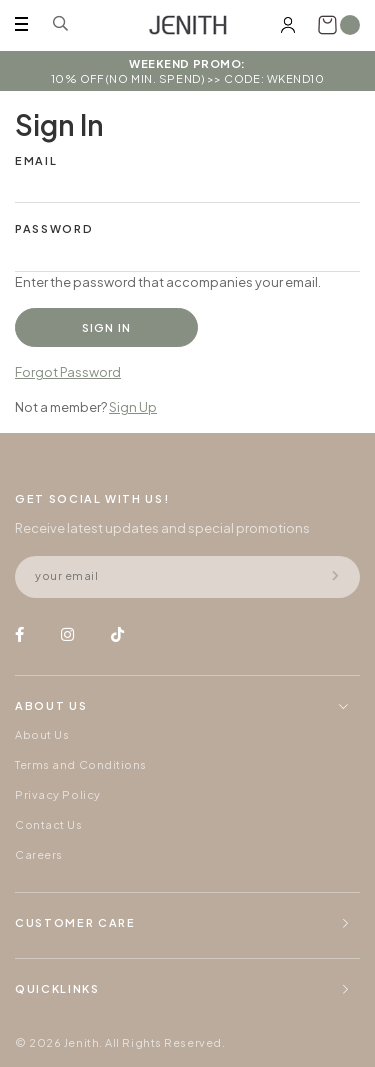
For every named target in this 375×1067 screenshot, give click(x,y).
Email (36, 160)
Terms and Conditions (81, 764)
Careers (39, 854)
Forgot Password (68, 372)
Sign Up (133, 407)
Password (54, 228)
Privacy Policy (58, 794)
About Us (42, 734)
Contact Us (49, 824)
